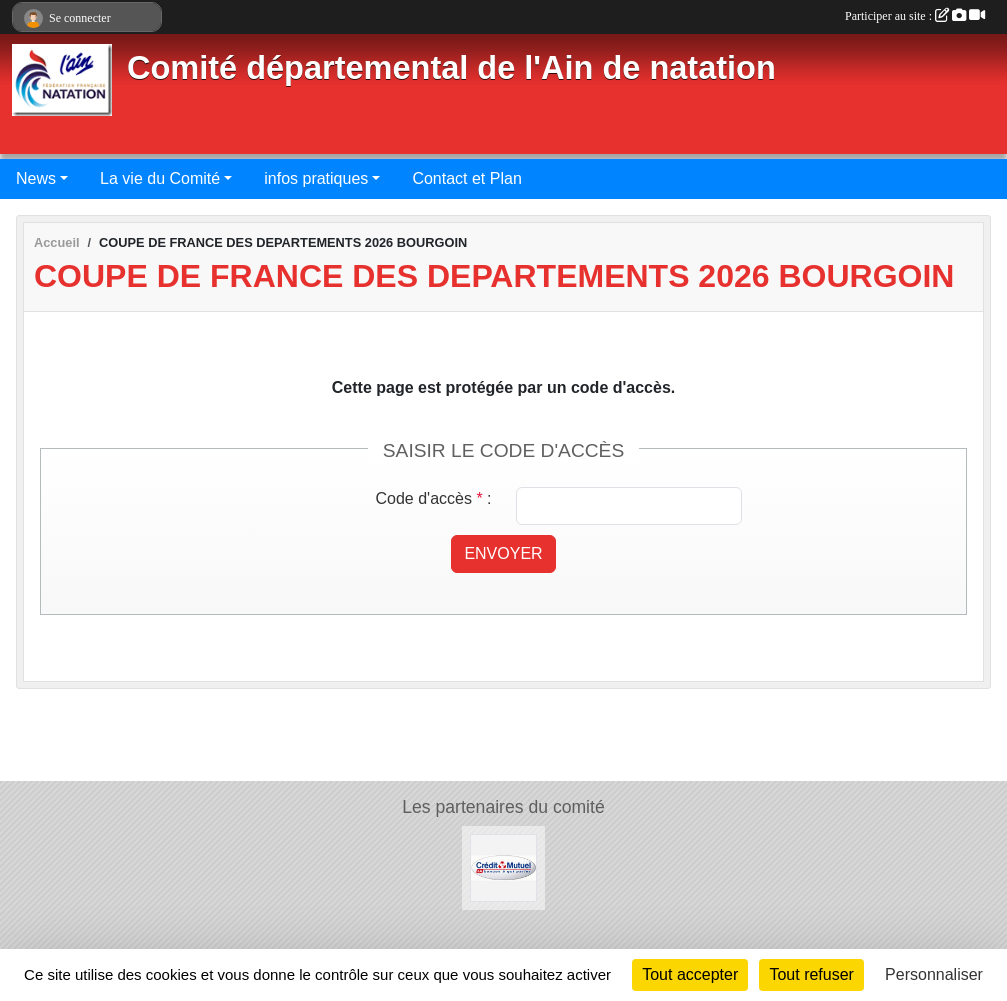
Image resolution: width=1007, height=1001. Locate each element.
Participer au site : (915, 16)
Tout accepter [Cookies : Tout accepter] (690, 974)
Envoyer (503, 553)
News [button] (36, 178)
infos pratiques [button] (316, 178)
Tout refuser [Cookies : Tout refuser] (811, 974)
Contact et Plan (466, 178)
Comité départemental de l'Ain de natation (451, 68)
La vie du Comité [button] (160, 178)
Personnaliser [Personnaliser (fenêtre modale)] (934, 974)
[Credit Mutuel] (504, 866)
